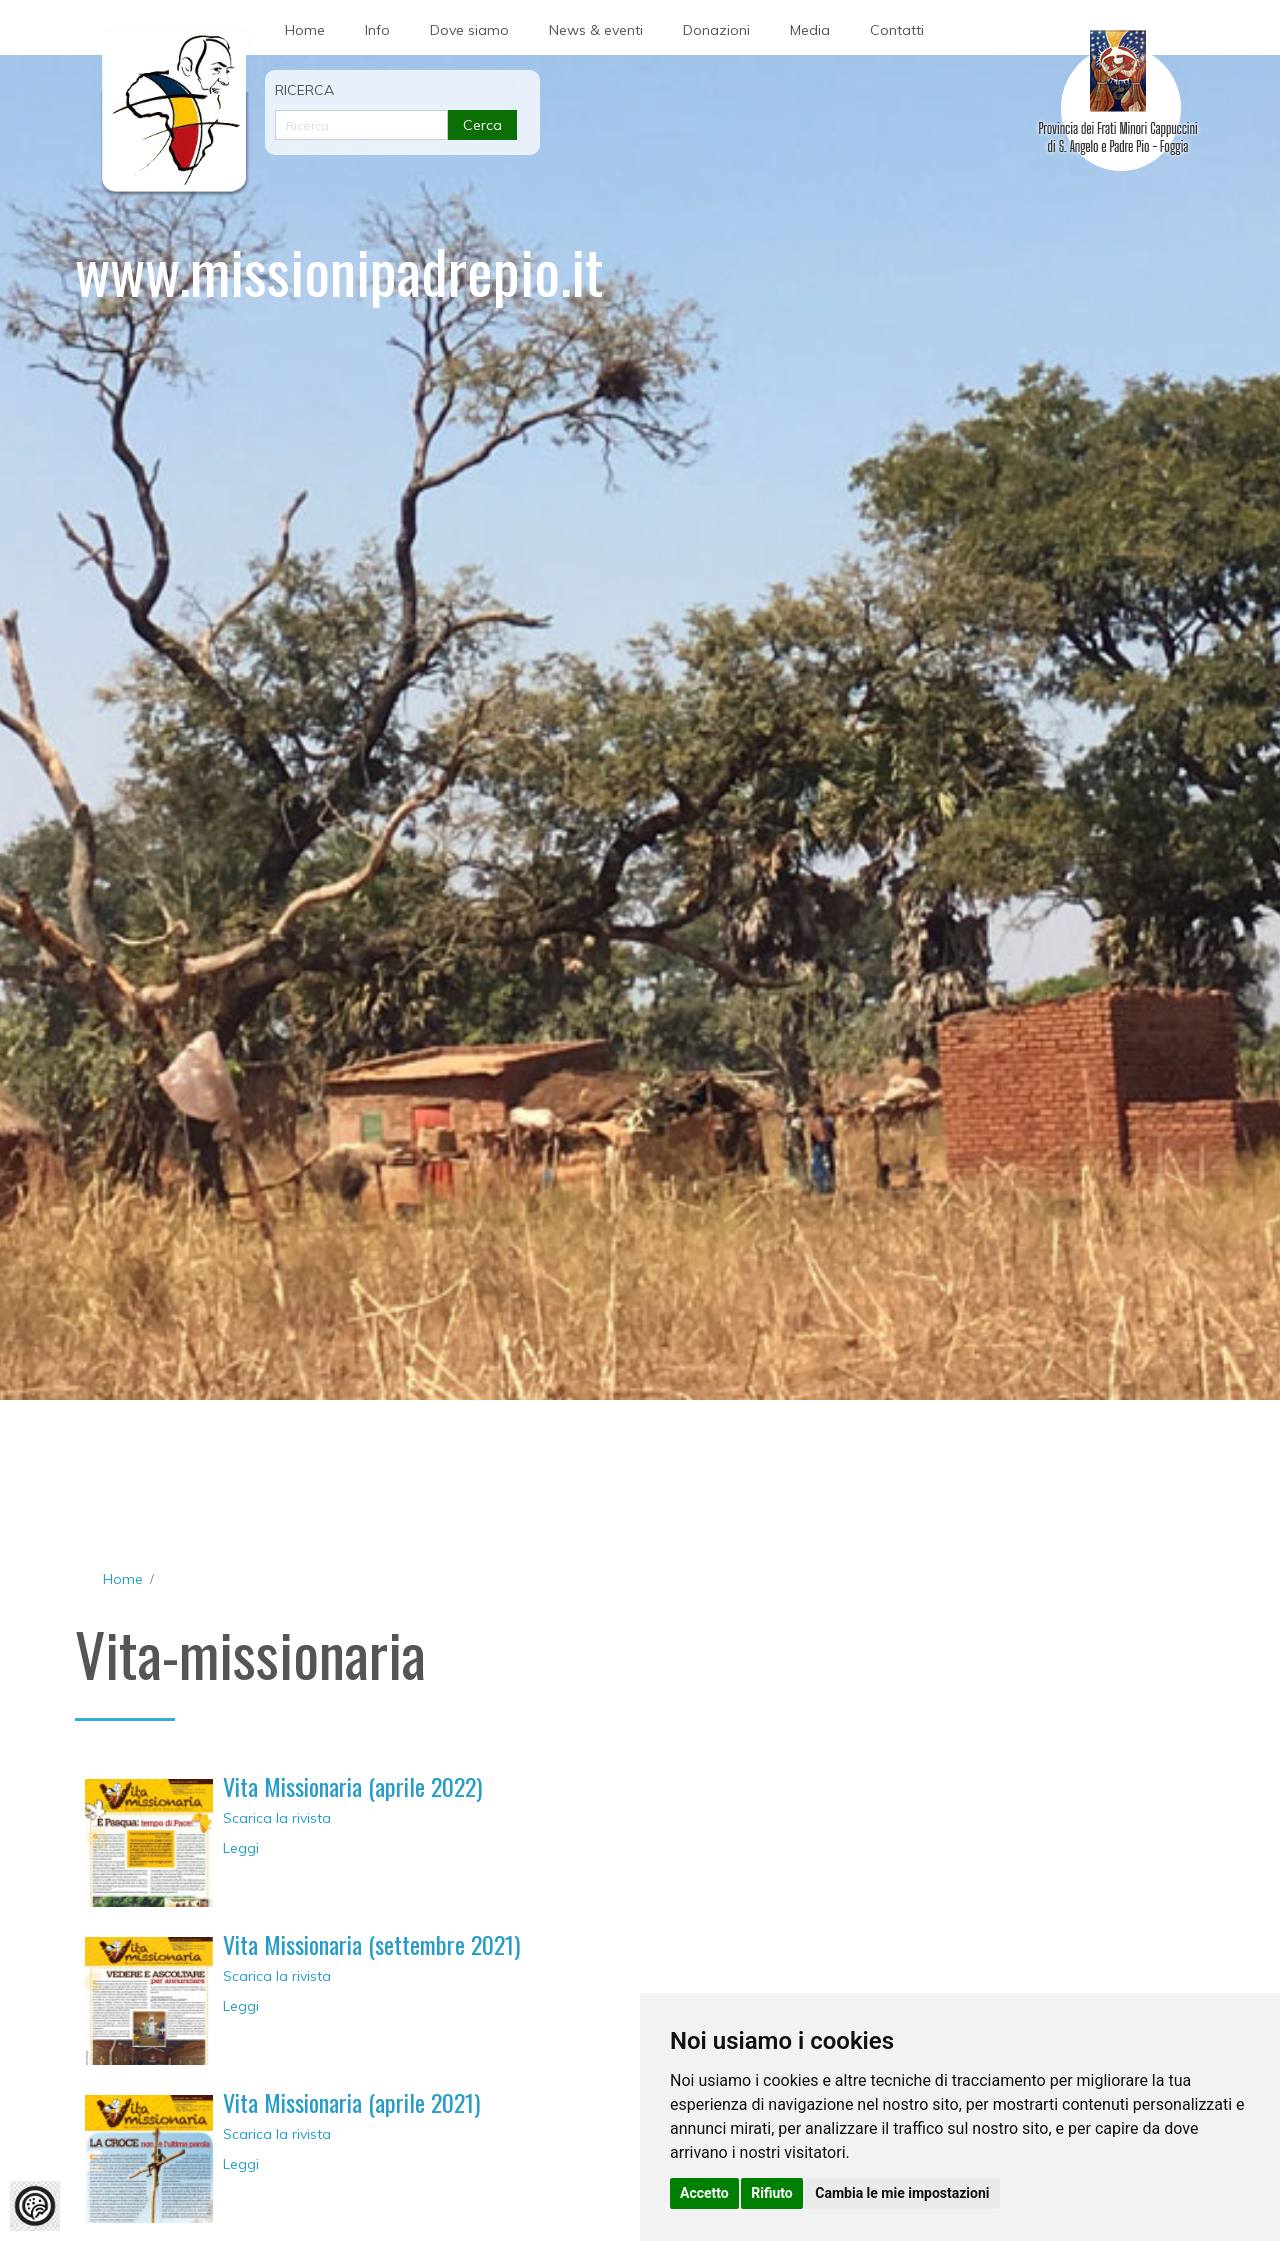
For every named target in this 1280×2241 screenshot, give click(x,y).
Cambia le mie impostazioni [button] (902, 2193)
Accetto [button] (704, 2193)
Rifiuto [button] (772, 2193)
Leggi (241, 1848)
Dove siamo (469, 30)
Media (810, 30)
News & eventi (596, 30)
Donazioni (716, 30)
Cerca (482, 125)
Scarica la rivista (277, 1818)
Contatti (897, 30)
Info (377, 30)
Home (305, 30)
